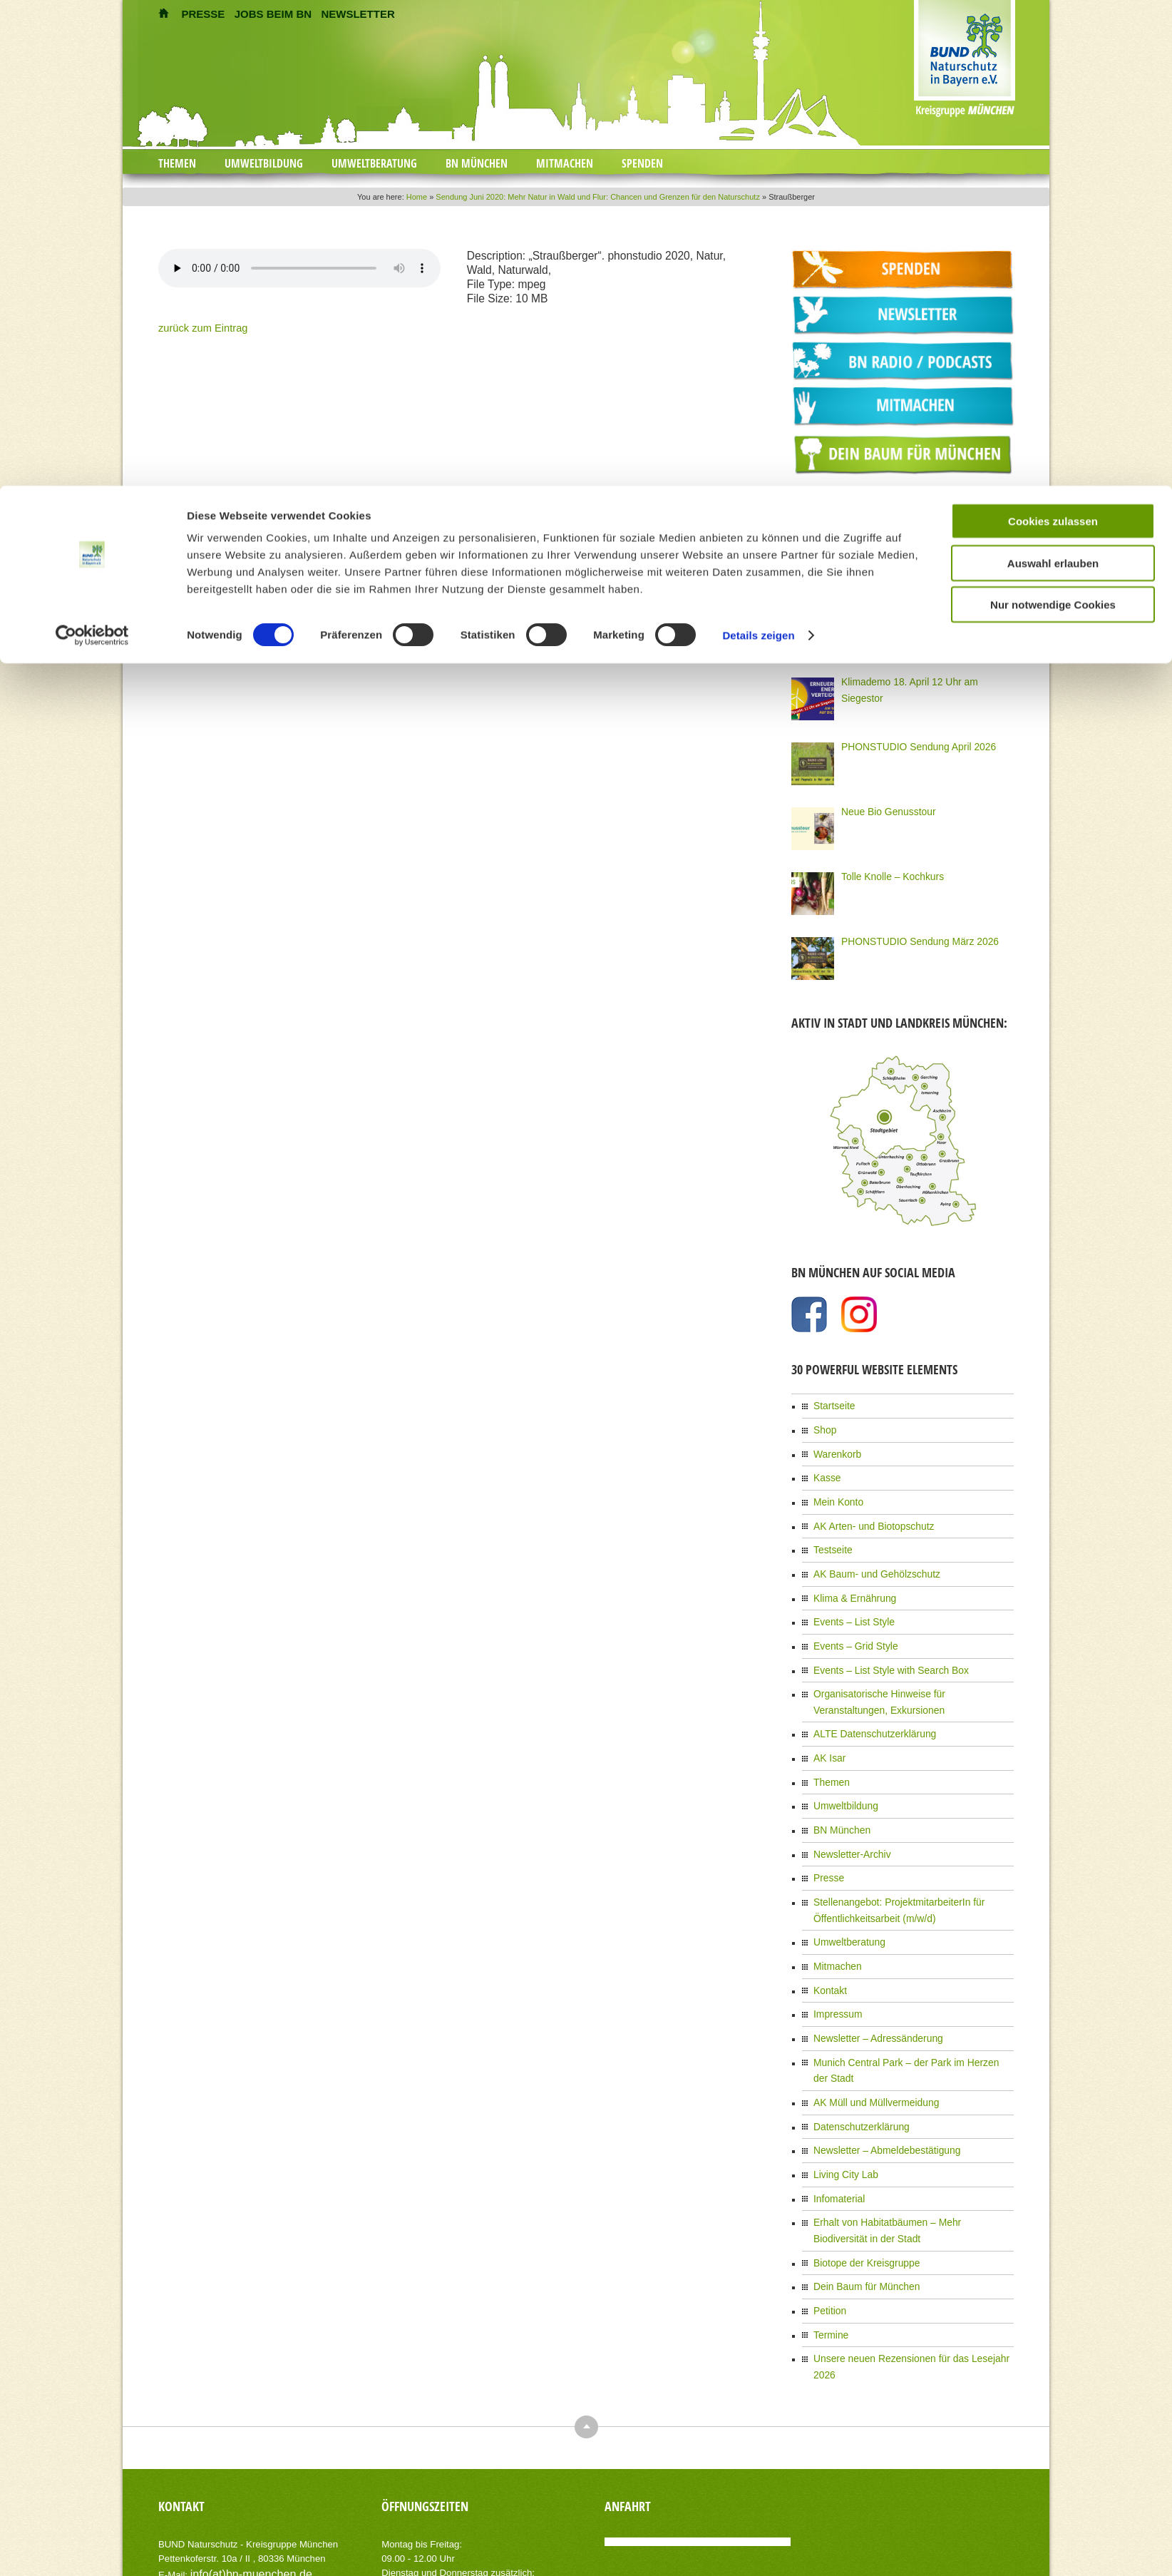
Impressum (834, 1959)
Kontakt (828, 1937)
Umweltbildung (841, 1768)
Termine (828, 2239)
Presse (826, 1834)
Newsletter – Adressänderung (869, 1981)
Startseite (831, 1400)
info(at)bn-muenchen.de (240, 2457)
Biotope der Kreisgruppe (859, 2172)
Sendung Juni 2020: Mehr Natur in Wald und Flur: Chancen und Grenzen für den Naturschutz (598, 197)
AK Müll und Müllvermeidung (867, 2025)
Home (416, 197)
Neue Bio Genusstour (882, 807)
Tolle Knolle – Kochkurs (885, 871)
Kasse (825, 1466)
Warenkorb (834, 1444)
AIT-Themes (271, 2554)
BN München (838, 1790)
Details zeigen (758, 149)
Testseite (830, 1533)
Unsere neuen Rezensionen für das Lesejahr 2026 (908, 2261)
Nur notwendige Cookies (1053, 119)
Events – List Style (848, 1599)
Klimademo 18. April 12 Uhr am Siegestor (919, 677)
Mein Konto (835, 1488)
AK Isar (827, 1724)
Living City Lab (841, 2092)
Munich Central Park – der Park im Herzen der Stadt (912, 2003)
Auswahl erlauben (1053, 77)
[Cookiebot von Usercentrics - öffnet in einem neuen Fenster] (92, 149)
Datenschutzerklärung (855, 2048)
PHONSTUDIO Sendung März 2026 (909, 936)
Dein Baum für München (859, 2194)
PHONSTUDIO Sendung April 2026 (908, 742)
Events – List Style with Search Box (880, 1643)
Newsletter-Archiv (846, 1812)
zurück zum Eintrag (195, 327)
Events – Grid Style (850, 1621)
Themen (829, 1746)
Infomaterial (835, 2114)
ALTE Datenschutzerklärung (866, 1702)
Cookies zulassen (1053, 35)
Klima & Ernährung (849, 1577)
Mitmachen (834, 1915)
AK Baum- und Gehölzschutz (868, 1555)
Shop (823, 1422)
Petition (827, 2217)
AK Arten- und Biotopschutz (865, 1511)
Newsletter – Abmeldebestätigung (877, 2070)
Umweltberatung (844, 1893)
